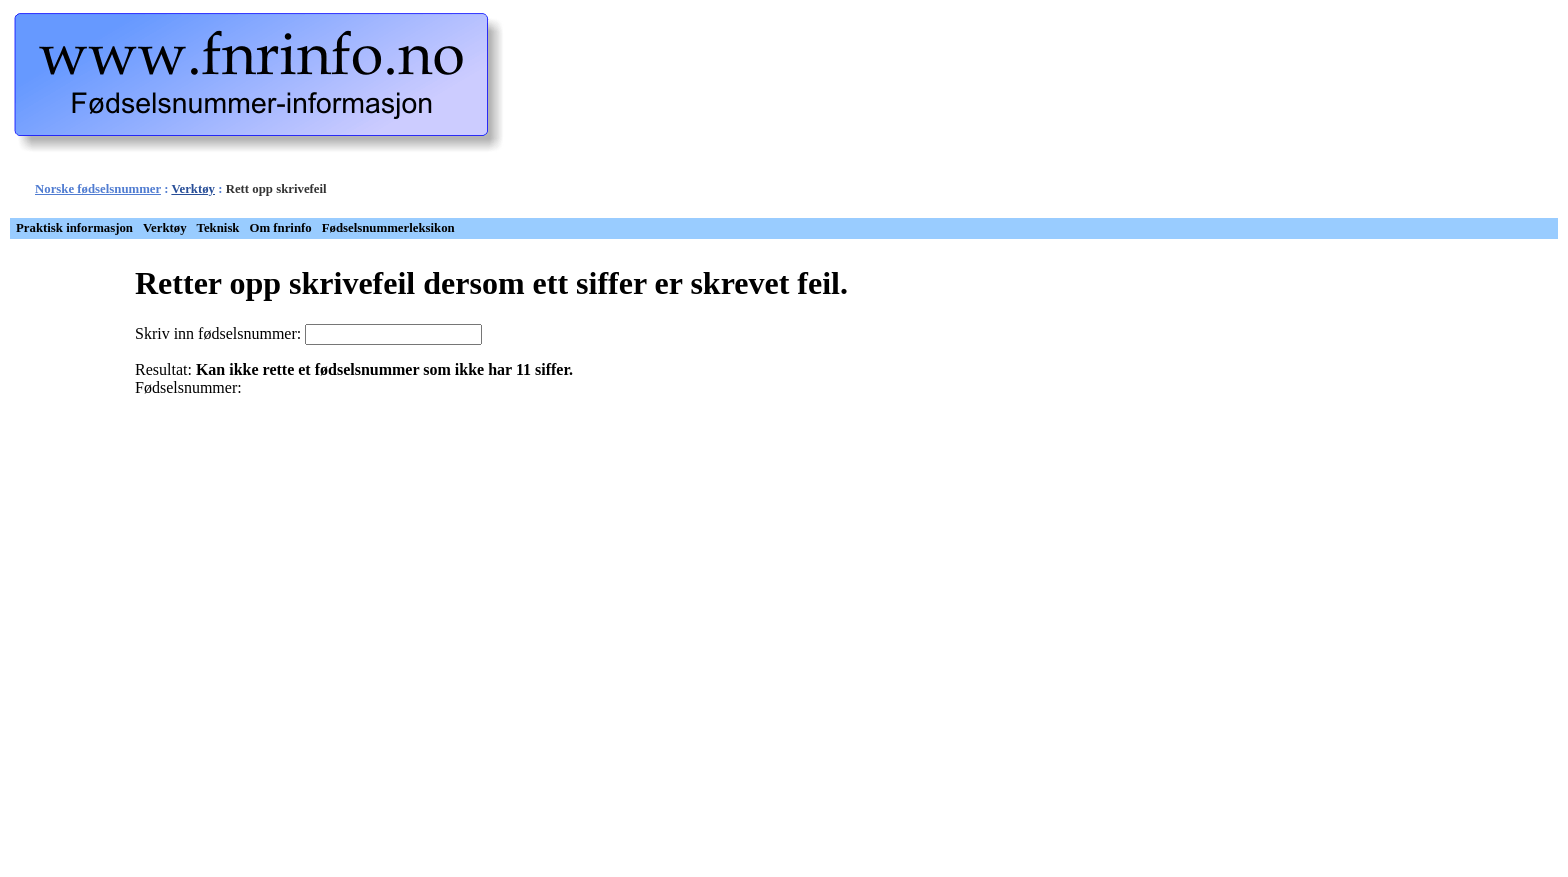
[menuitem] (74, 228)
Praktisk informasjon (74, 228)
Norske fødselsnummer (98, 189)
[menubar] (235, 228)
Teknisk (218, 228)
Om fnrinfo (281, 228)
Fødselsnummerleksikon (388, 228)
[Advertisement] (819, 113)
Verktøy (193, 189)
